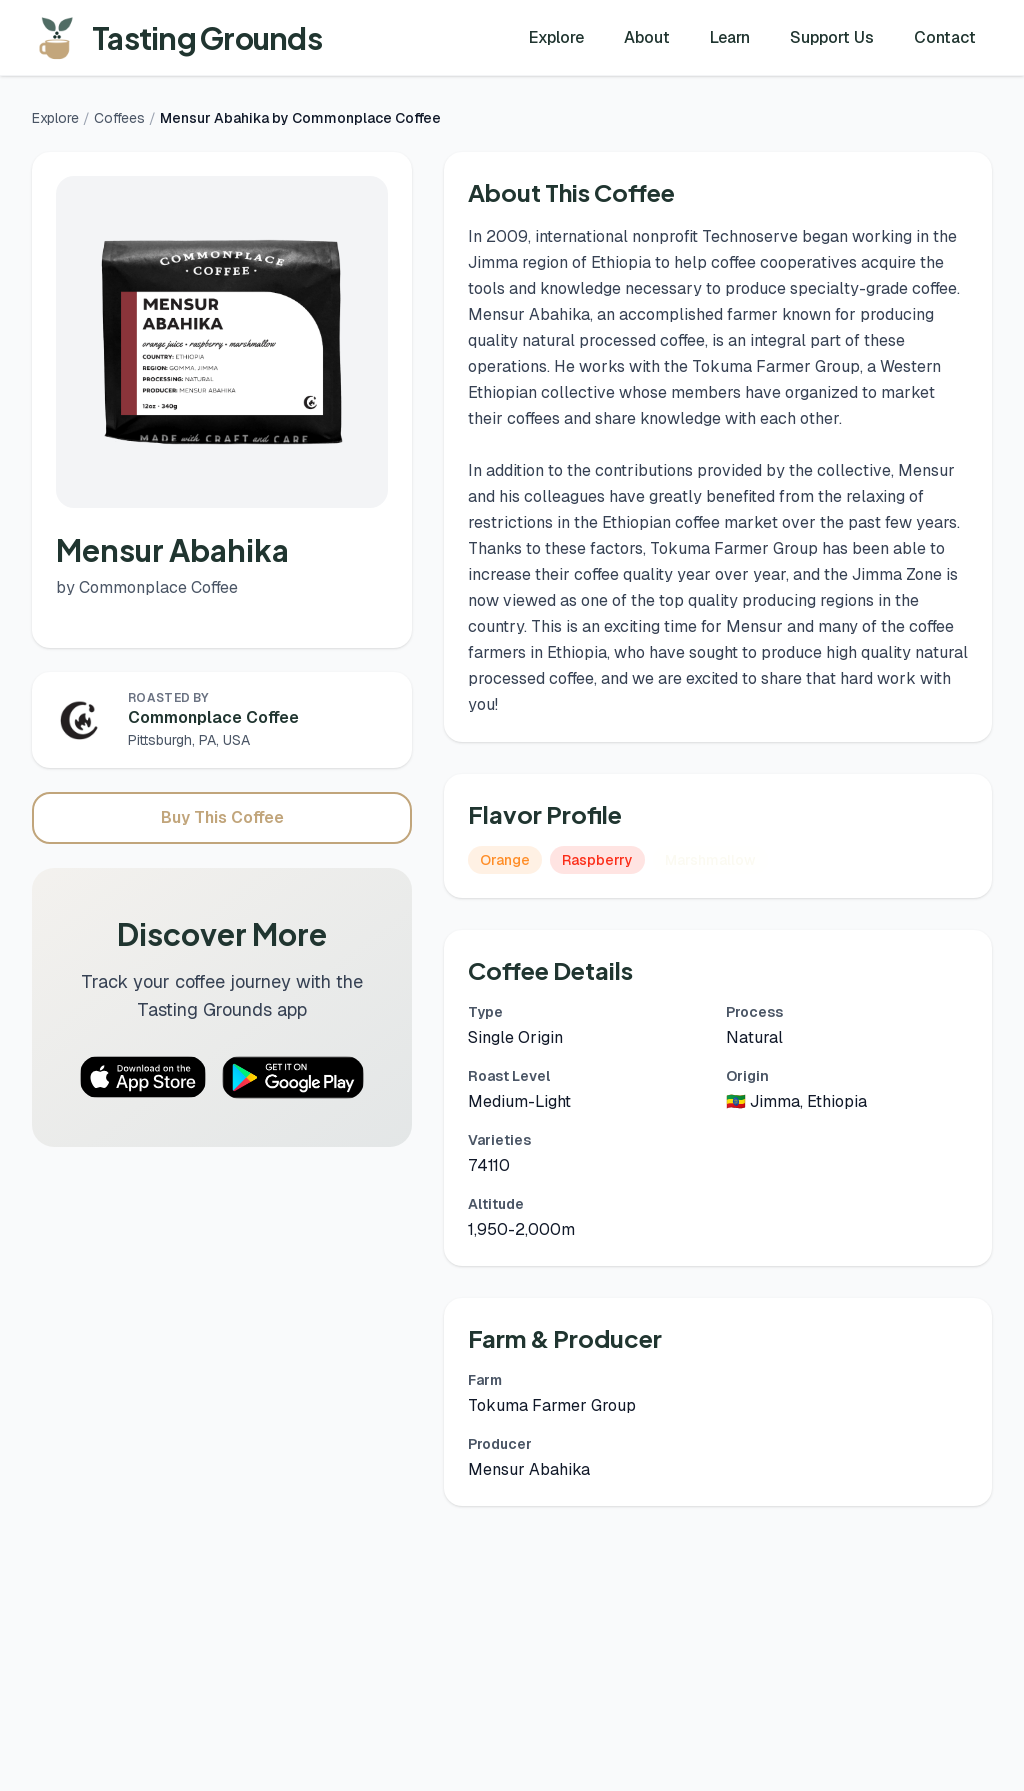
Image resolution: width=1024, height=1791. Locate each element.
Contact (945, 37)
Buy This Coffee (222, 817)
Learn (730, 37)
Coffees (119, 118)
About (647, 37)
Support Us (832, 37)
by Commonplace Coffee (147, 587)
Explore (556, 37)
